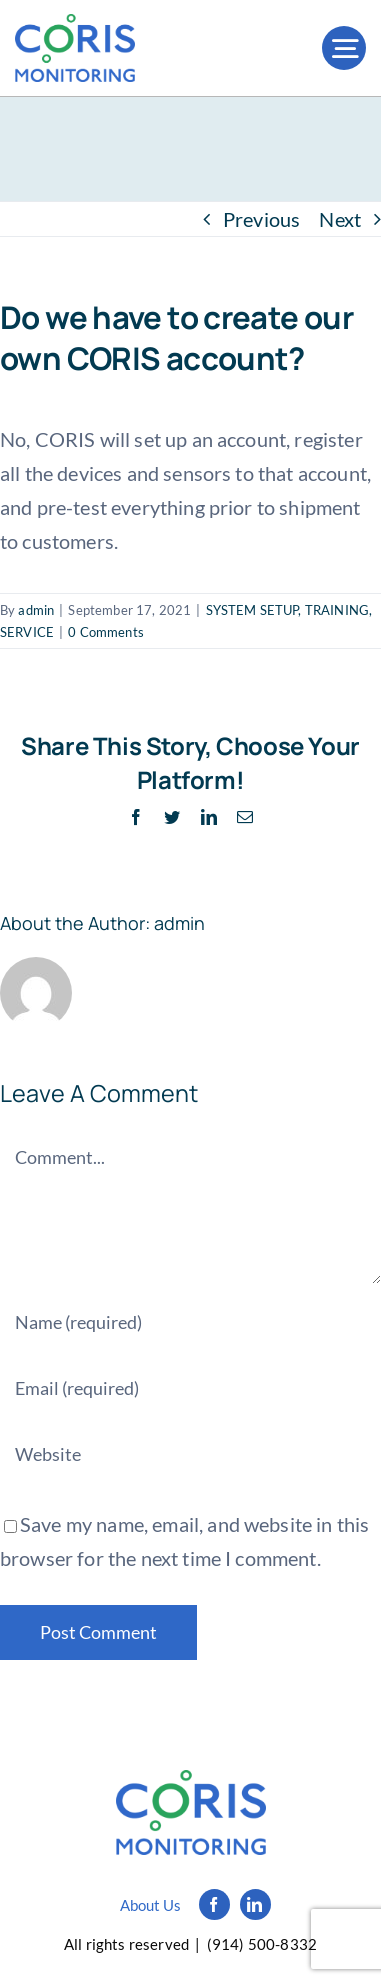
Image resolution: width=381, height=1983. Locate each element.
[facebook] (214, 1904)
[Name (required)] (190, 1322)
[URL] (190, 1454)
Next (340, 219)
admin (36, 610)
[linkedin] (255, 1904)
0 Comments (106, 632)
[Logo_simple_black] (191, 1780)
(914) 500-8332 (262, 1944)
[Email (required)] (190, 1388)
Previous (261, 219)
